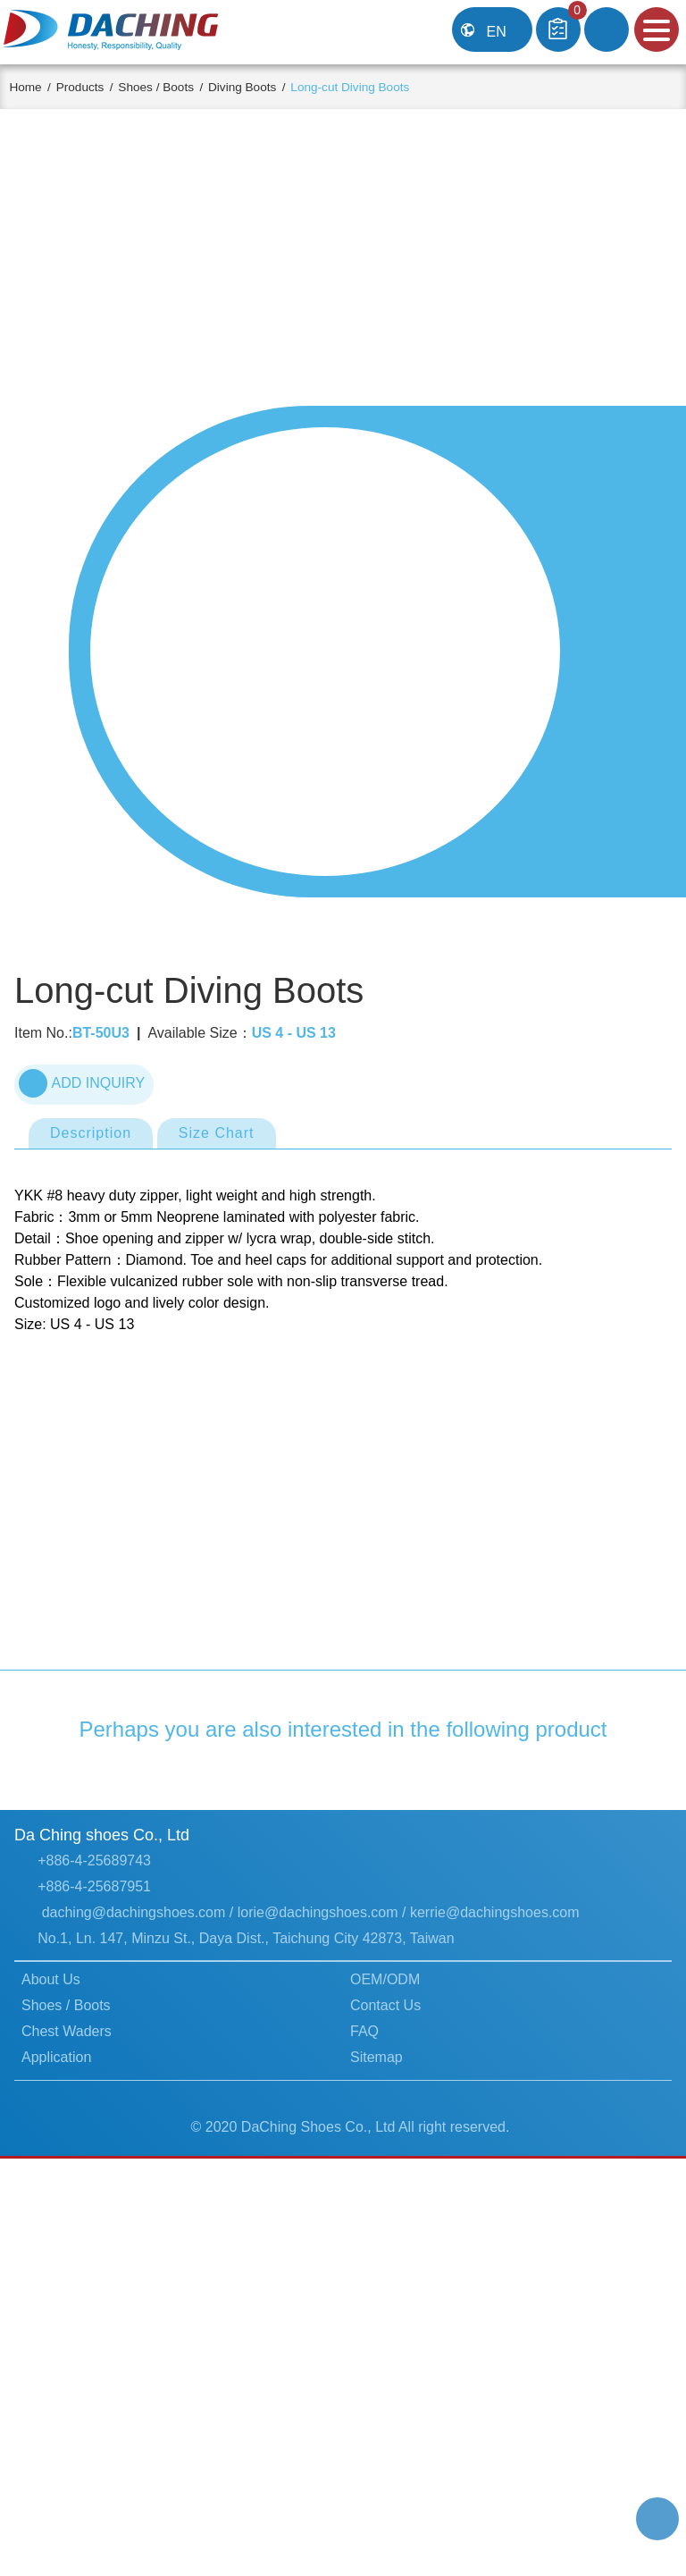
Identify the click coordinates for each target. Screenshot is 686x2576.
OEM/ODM (386, 2278)
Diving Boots (268, 87)
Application (58, 2355)
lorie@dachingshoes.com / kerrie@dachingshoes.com (419, 2210)
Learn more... (69, 2547)
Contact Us (386, 2304)
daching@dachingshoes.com (135, 2210)
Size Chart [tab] (223, 1231)
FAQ (363, 2329)
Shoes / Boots (176, 87)
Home (38, 87)
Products (96, 87)
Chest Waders (67, 2329)
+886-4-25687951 (96, 2184)
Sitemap (377, 2355)
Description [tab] (94, 1231)
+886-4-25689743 (96, 2159)
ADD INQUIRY (82, 1180)
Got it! (614, 2536)
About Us (52, 2278)
